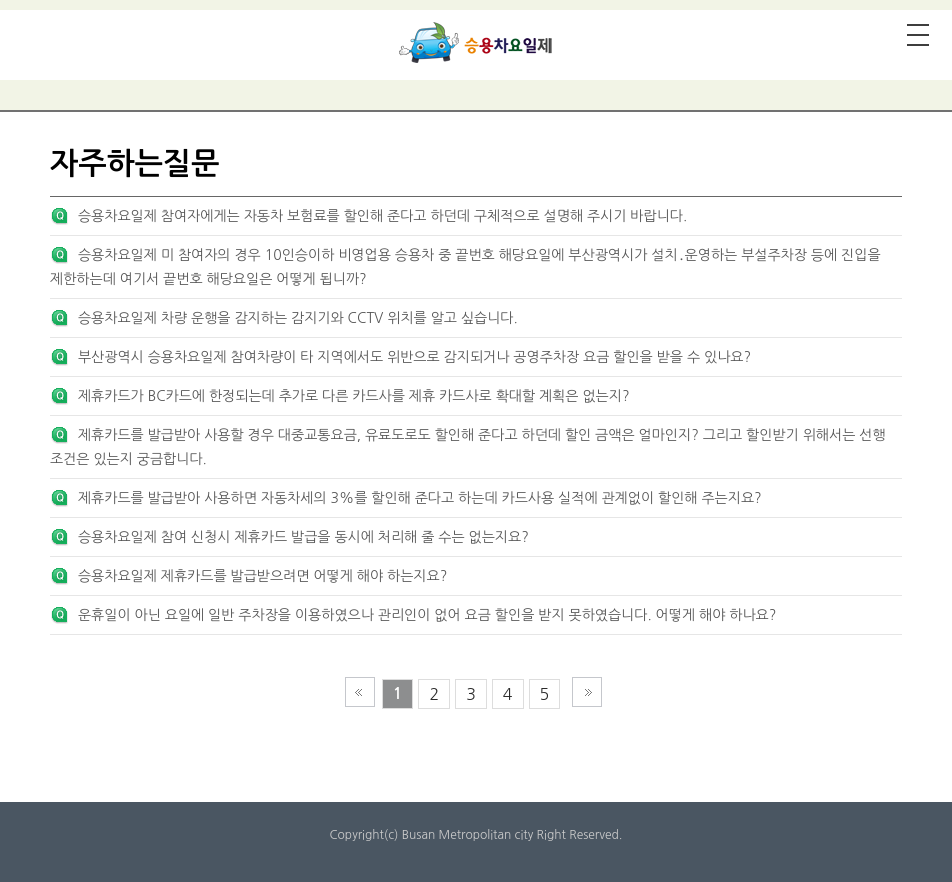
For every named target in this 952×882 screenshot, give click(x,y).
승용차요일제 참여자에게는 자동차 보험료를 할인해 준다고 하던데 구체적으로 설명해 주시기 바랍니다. (382, 216)
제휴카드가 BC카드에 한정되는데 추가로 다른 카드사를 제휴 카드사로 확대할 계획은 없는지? (354, 396)
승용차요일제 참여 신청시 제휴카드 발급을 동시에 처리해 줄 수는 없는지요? (303, 537)
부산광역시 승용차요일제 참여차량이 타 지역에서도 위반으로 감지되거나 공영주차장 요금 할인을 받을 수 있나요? (414, 357)
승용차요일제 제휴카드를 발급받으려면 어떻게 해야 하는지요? (262, 576)
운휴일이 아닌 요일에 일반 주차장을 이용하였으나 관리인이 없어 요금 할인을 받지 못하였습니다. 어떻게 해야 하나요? (427, 615)
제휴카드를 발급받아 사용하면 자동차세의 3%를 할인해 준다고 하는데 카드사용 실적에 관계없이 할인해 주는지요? (420, 498)
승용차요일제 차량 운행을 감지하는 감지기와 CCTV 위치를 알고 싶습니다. (298, 318)
